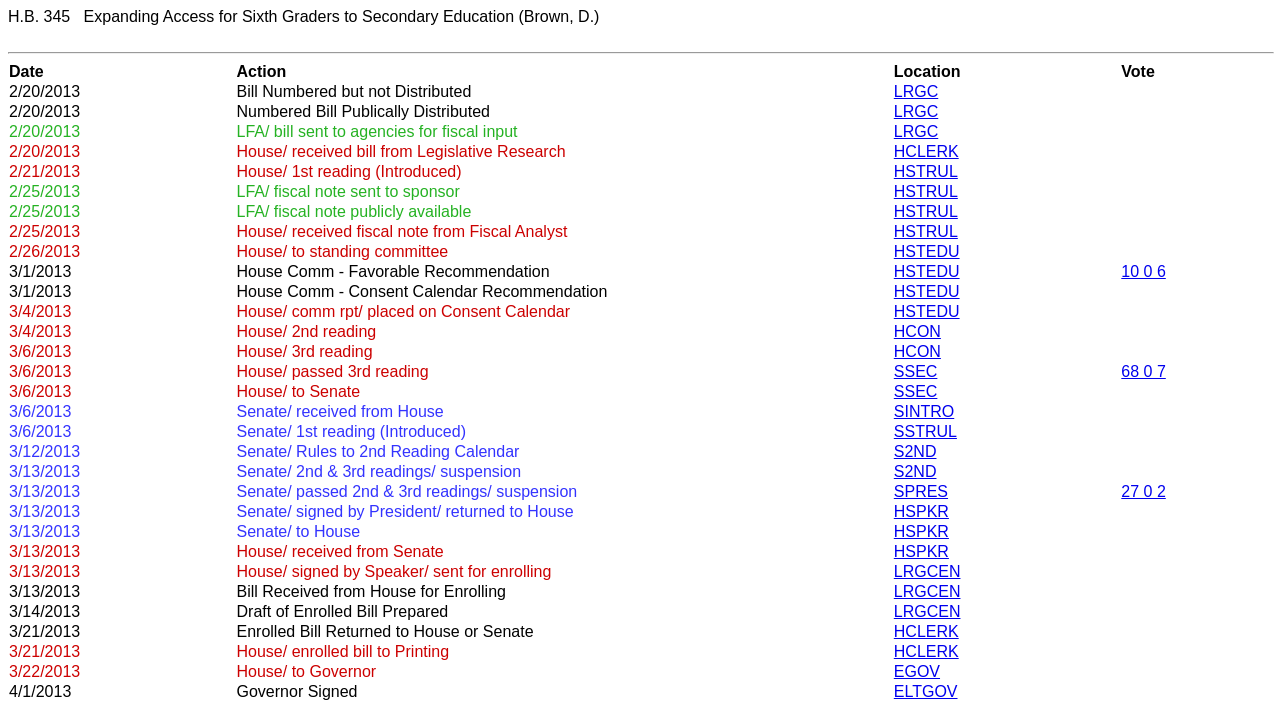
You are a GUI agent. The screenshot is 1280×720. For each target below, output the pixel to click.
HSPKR (921, 511)
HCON (917, 331)
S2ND (915, 451)
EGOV (917, 671)
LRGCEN (927, 571)
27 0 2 (1143, 491)
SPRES (921, 491)
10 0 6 (1143, 271)
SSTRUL (925, 431)
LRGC (916, 91)
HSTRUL (926, 171)
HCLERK (926, 151)
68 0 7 (1143, 371)
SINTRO (924, 411)
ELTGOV (926, 691)
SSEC (916, 371)
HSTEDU (927, 251)
